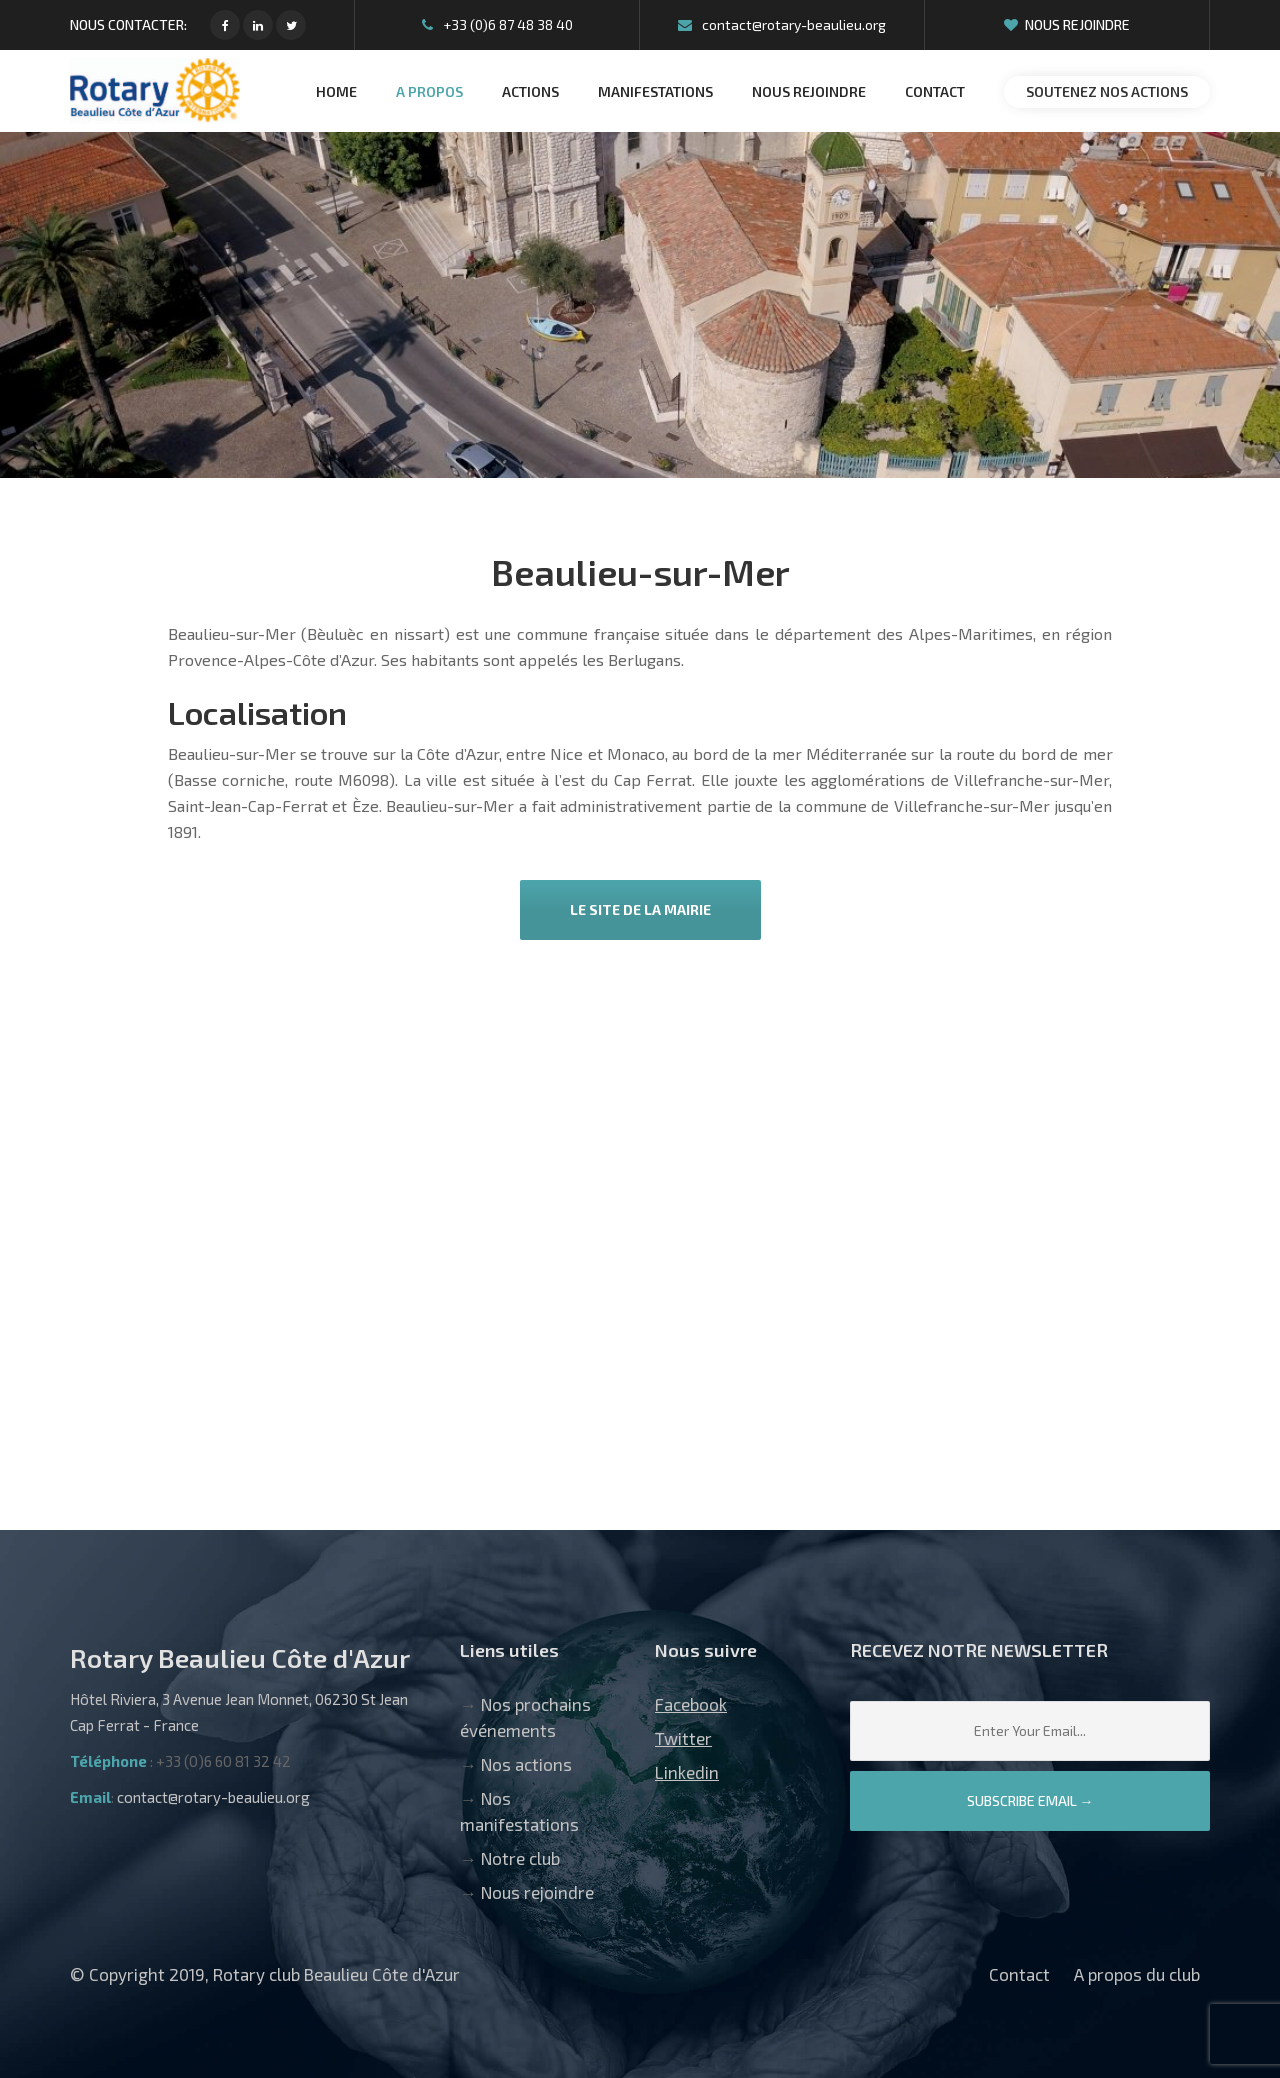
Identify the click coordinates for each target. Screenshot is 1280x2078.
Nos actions (526, 1764)
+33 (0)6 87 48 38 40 (497, 24)
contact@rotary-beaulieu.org (782, 24)
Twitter (683, 1738)
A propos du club (1137, 1974)
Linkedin (687, 1772)
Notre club (520, 1858)
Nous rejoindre (1067, 24)
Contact (1019, 1974)
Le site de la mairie (640, 909)
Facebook (691, 1704)
